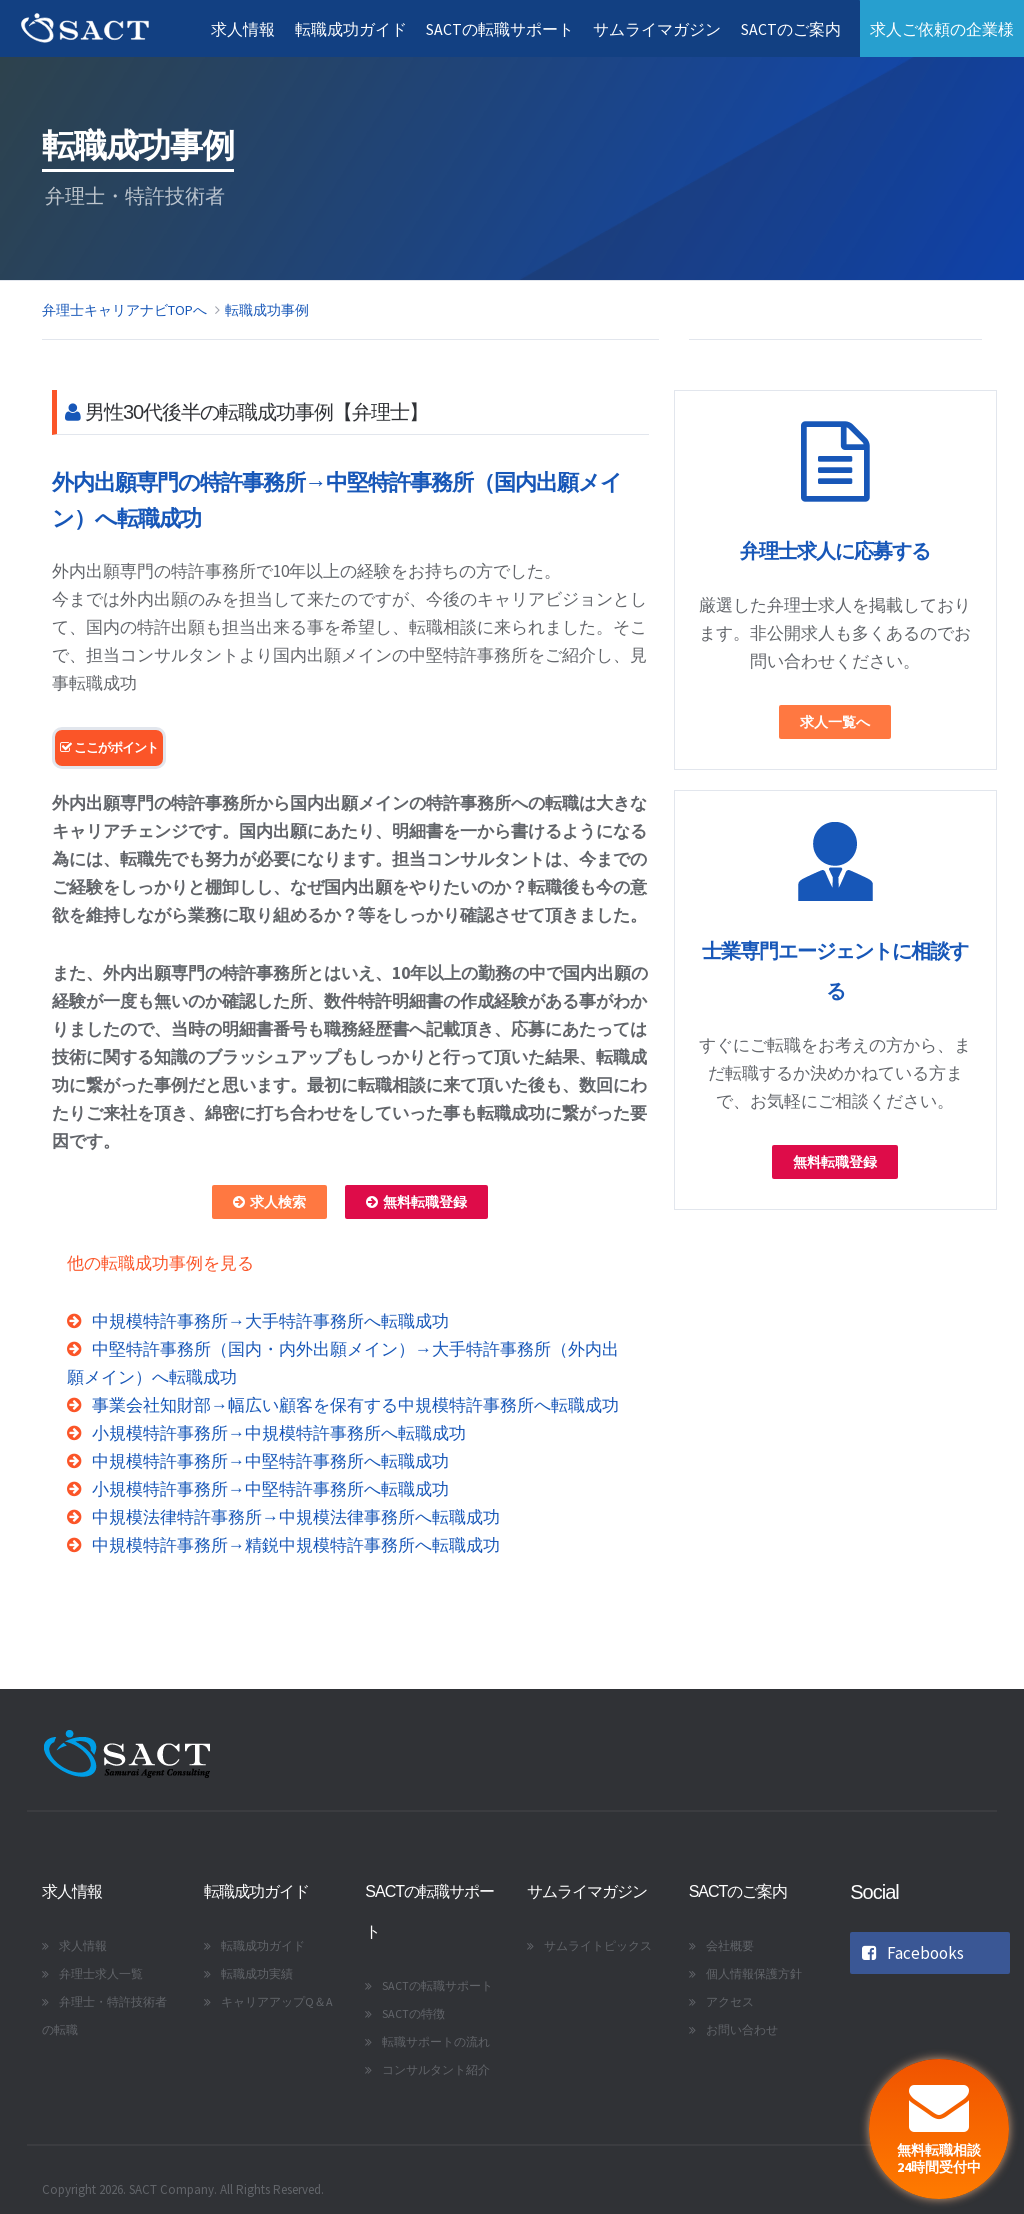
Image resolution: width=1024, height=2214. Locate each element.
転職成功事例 (267, 310)
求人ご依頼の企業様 (942, 29)
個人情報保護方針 (754, 1973)
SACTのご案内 (790, 29)
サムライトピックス (598, 1945)
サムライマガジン (656, 29)
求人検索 (269, 1202)
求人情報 (240, 29)
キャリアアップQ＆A (277, 2001)
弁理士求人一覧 (101, 1973)
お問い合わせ (742, 2029)
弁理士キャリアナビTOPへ (124, 310)
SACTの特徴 (413, 2013)
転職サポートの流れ (436, 2041)
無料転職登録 (416, 1202)
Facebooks (913, 1953)
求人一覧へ (835, 722)
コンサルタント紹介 (436, 2069)
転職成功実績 (257, 1973)
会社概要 (730, 1945)
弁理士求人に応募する (835, 551)
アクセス (730, 2001)
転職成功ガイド (348, 29)
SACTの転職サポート (498, 29)
